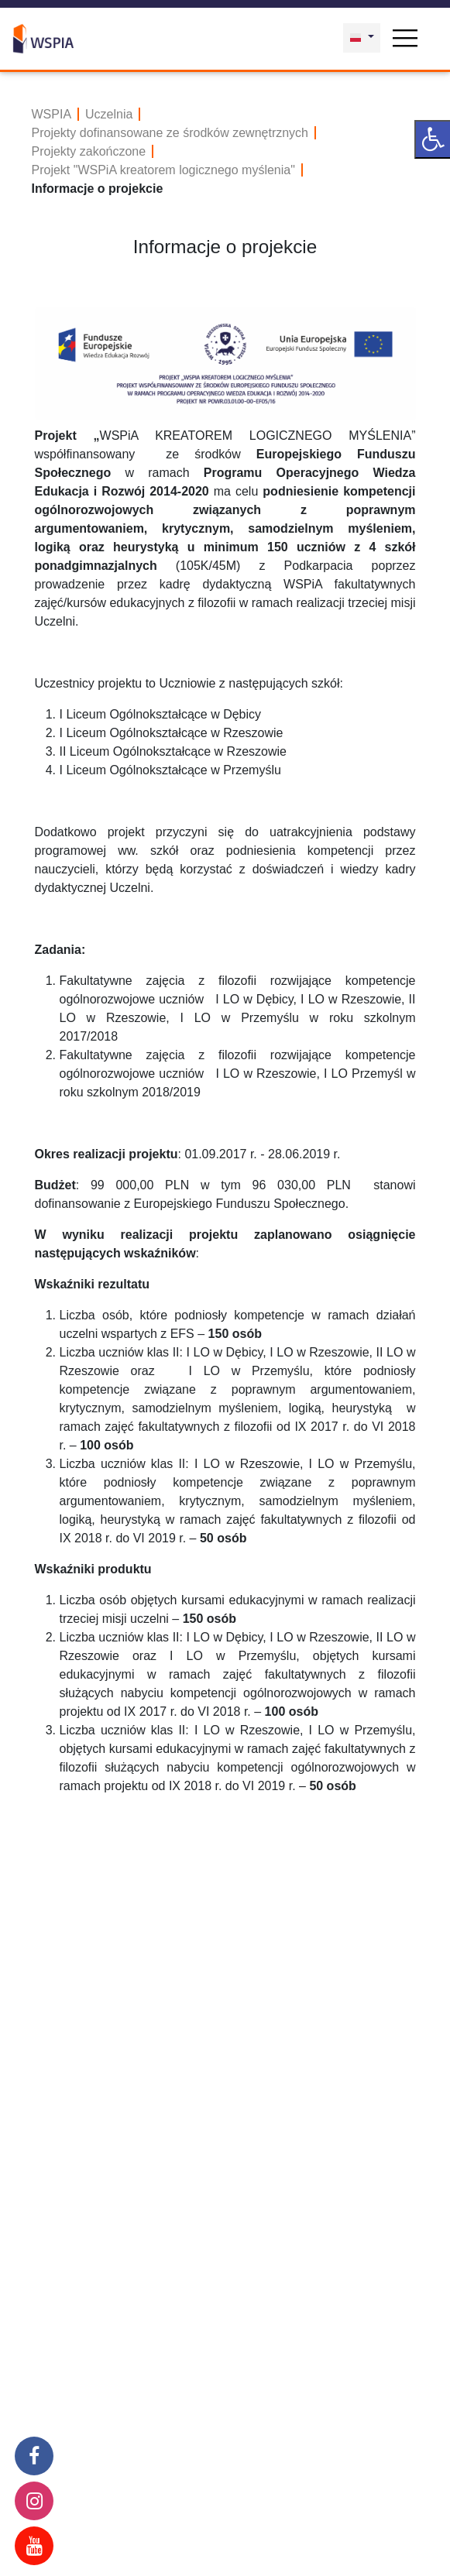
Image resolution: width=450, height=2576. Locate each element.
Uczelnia (108, 114)
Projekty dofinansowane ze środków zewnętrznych (170, 132)
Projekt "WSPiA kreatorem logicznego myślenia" (163, 170)
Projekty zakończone (89, 151)
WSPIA (52, 114)
